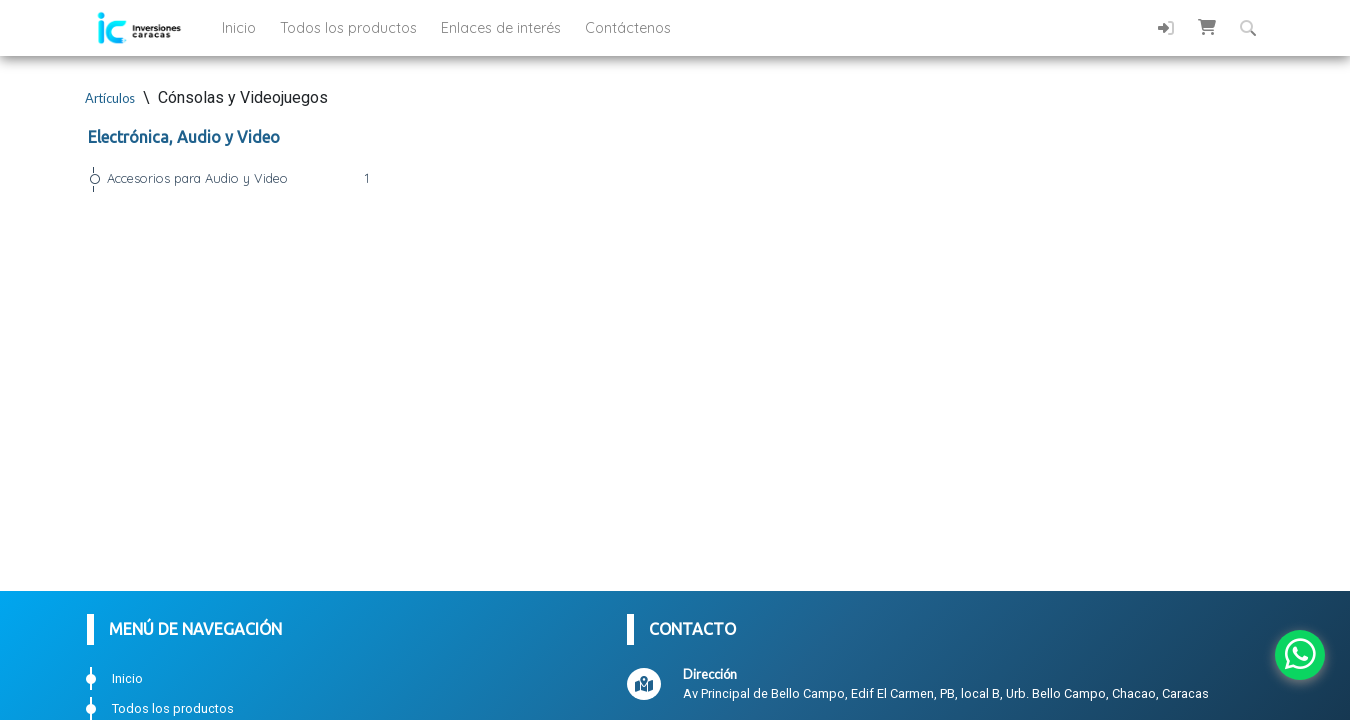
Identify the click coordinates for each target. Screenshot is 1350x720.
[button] (1207, 27)
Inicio (241, 28)
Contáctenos (628, 28)
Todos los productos (350, 28)
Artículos (110, 98)
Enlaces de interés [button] (503, 28)
